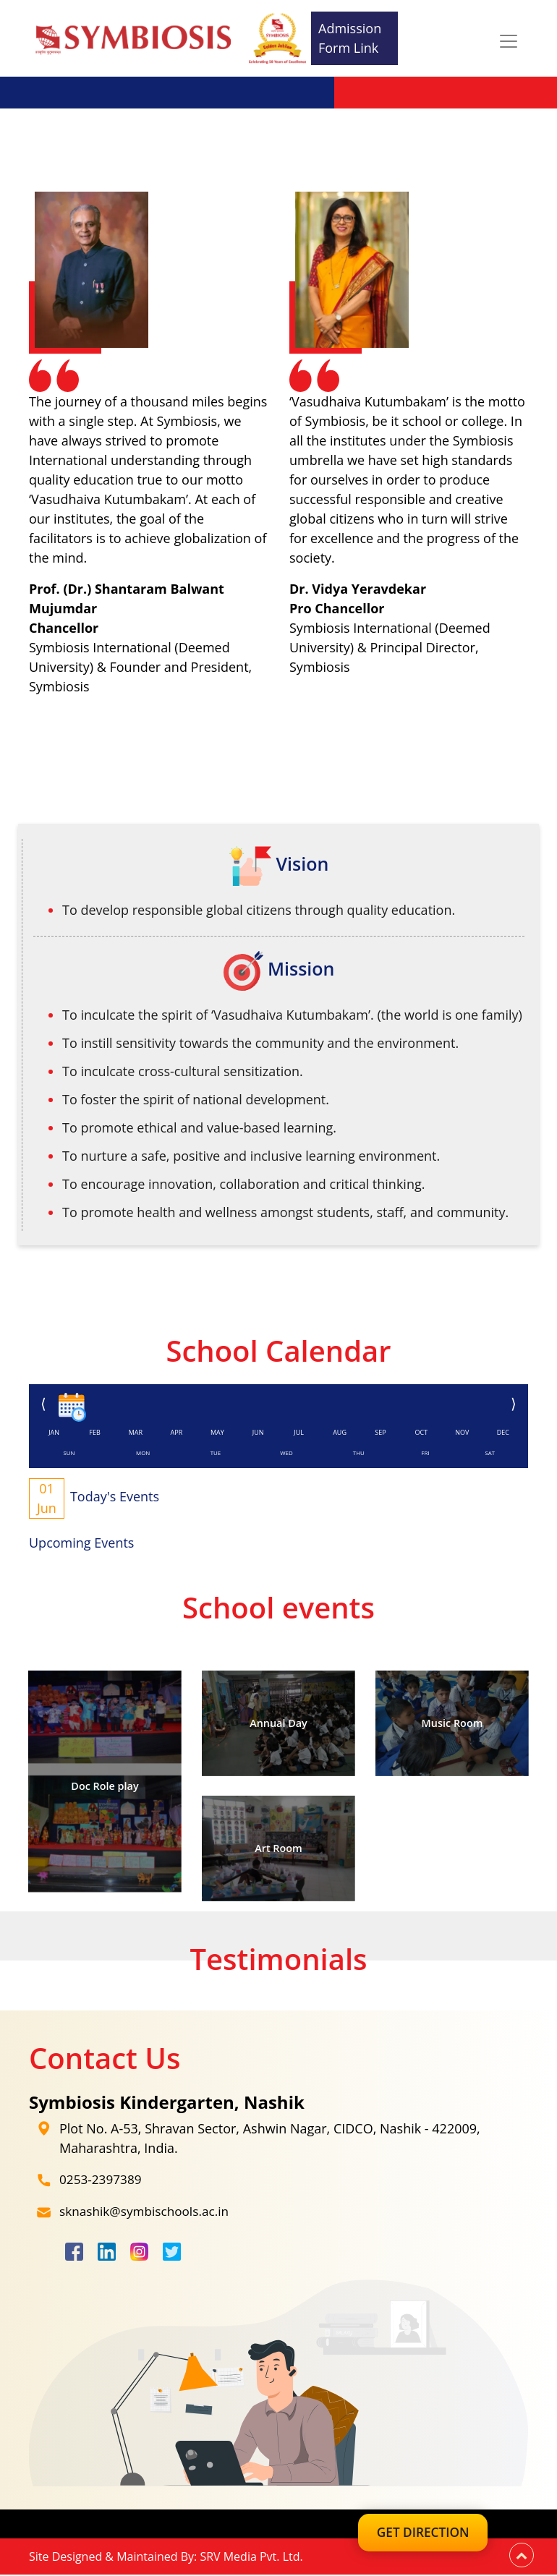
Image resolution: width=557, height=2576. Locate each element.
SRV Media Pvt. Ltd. (251, 2558)
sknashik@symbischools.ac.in (148, 2213)
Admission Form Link (349, 38)
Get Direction (413, 2536)
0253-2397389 (102, 2181)
